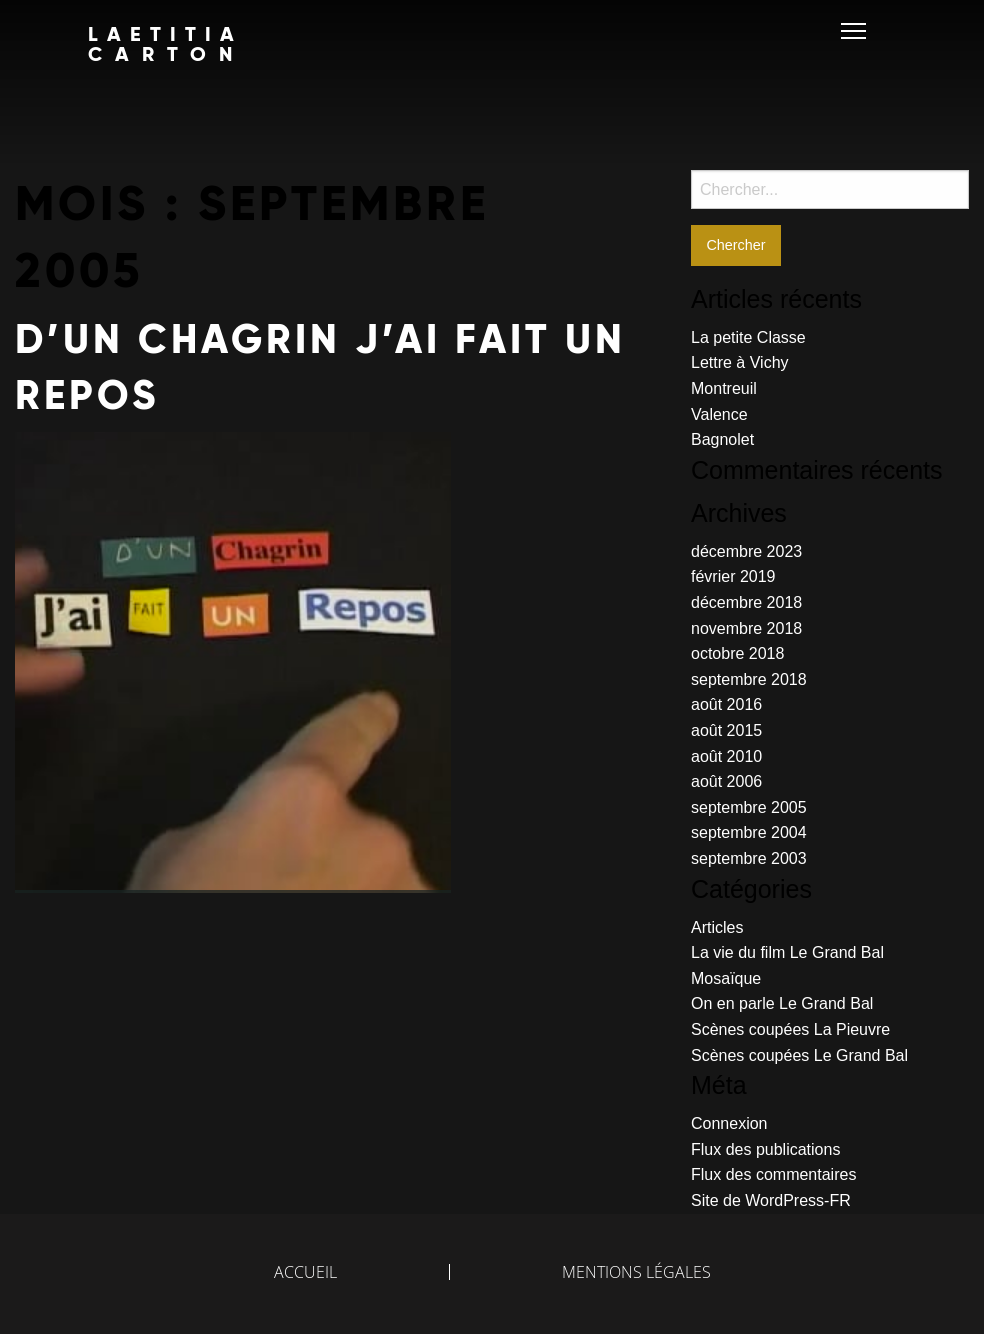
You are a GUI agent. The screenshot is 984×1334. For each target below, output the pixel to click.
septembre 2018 (749, 679)
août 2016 (726, 704)
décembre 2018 (746, 602)
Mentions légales (636, 1272)
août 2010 (726, 756)
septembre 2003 (749, 858)
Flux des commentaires (773, 1174)
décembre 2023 (746, 551)
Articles (717, 927)
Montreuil (724, 388)
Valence (719, 414)
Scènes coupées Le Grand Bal (799, 1055)
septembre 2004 (749, 832)
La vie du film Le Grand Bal (787, 952)
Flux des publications (765, 1149)
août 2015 (726, 730)
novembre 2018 (746, 628)
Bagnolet (722, 439)
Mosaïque (726, 978)
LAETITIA (166, 44)
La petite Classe (748, 337)
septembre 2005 (749, 807)
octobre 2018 (737, 653)
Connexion (729, 1123)
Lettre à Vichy (740, 362)
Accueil (305, 1272)
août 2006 (726, 781)
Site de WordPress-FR (771, 1200)
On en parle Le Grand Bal (782, 1003)
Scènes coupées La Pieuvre (790, 1029)
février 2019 (733, 576)
